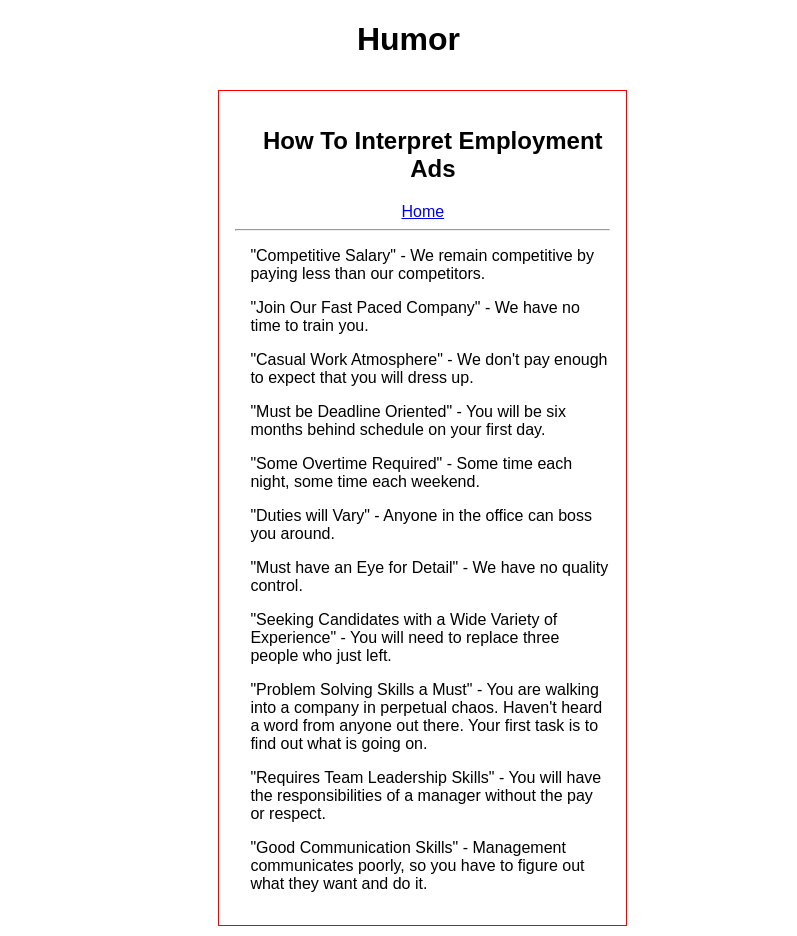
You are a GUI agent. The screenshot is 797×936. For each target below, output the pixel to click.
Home (422, 211)
